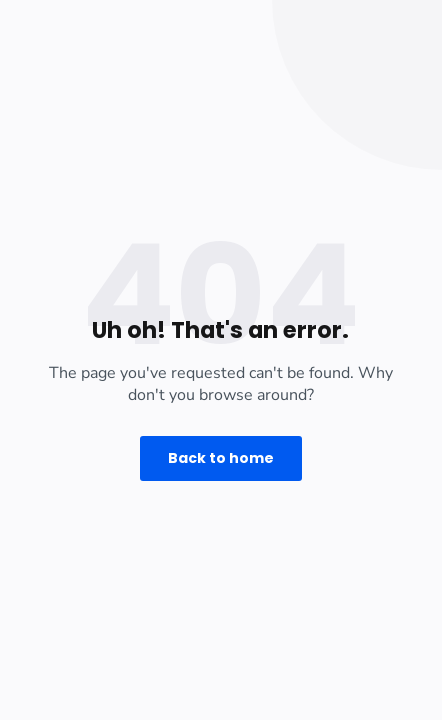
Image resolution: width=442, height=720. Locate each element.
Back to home (221, 458)
